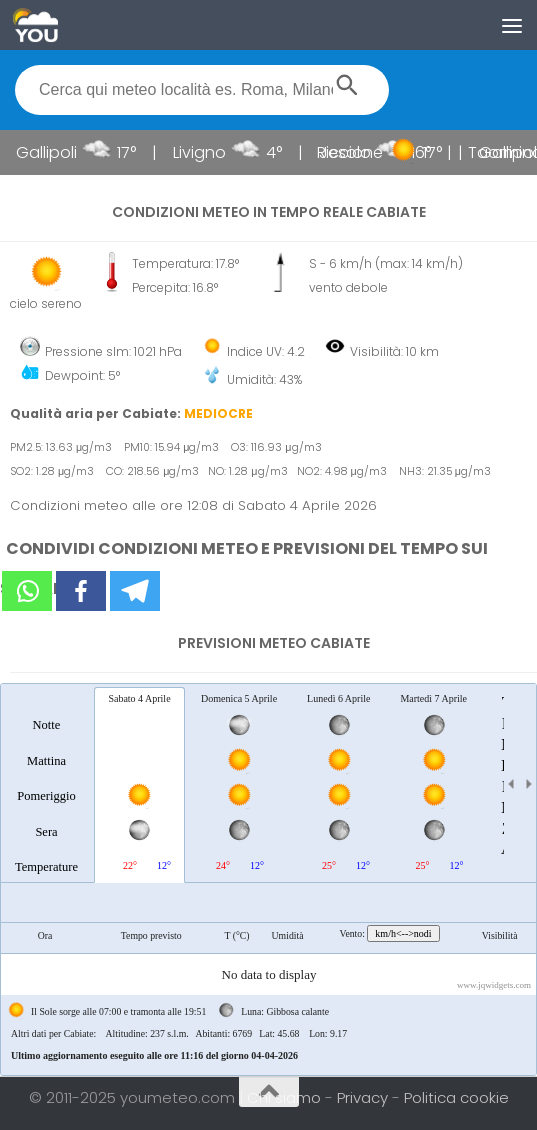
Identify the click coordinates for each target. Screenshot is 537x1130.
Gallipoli (67, 152)
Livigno (220, 152)
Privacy (364, 1097)
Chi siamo (286, 1097)
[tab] (46, 784)
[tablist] (268, 879)
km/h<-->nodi (403, 933)
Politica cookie (456, 1097)
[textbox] (202, 90)
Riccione (371, 152)
